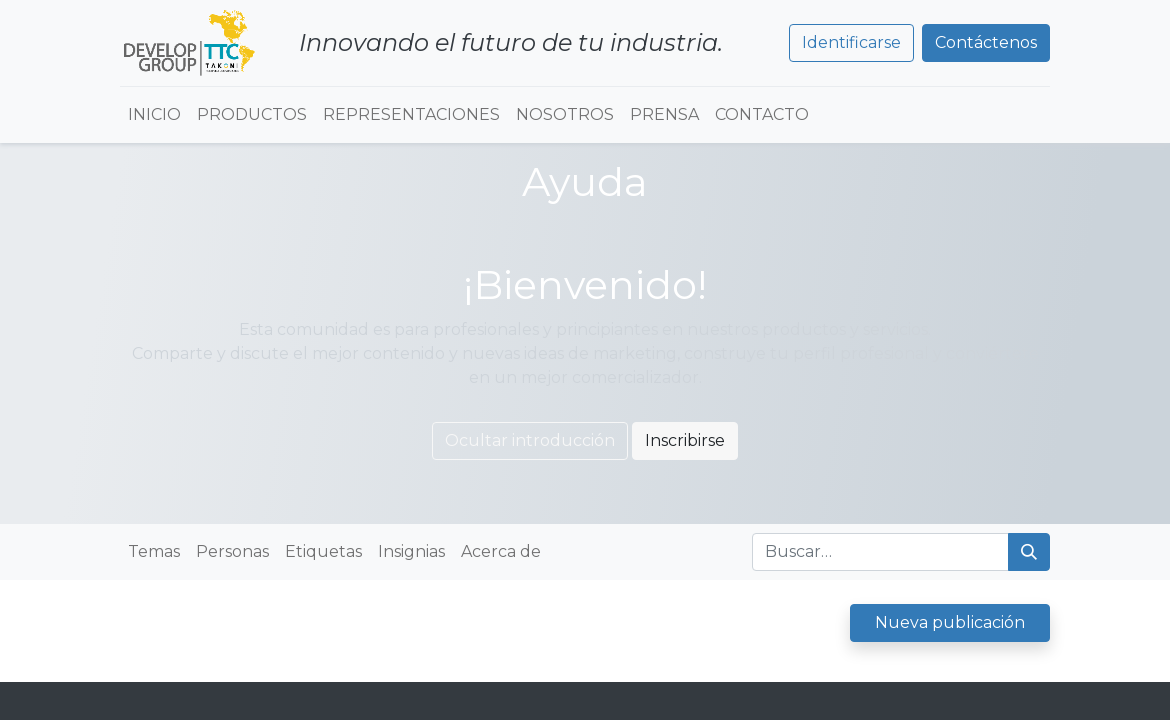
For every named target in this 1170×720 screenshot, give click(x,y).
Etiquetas (323, 551)
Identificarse (851, 42)
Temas (154, 551)
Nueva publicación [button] (950, 622)
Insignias (411, 551)
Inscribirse (685, 440)
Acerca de (501, 551)
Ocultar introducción (530, 440)
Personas (232, 551)
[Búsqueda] (1029, 552)
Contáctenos (986, 42)
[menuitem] (154, 115)
